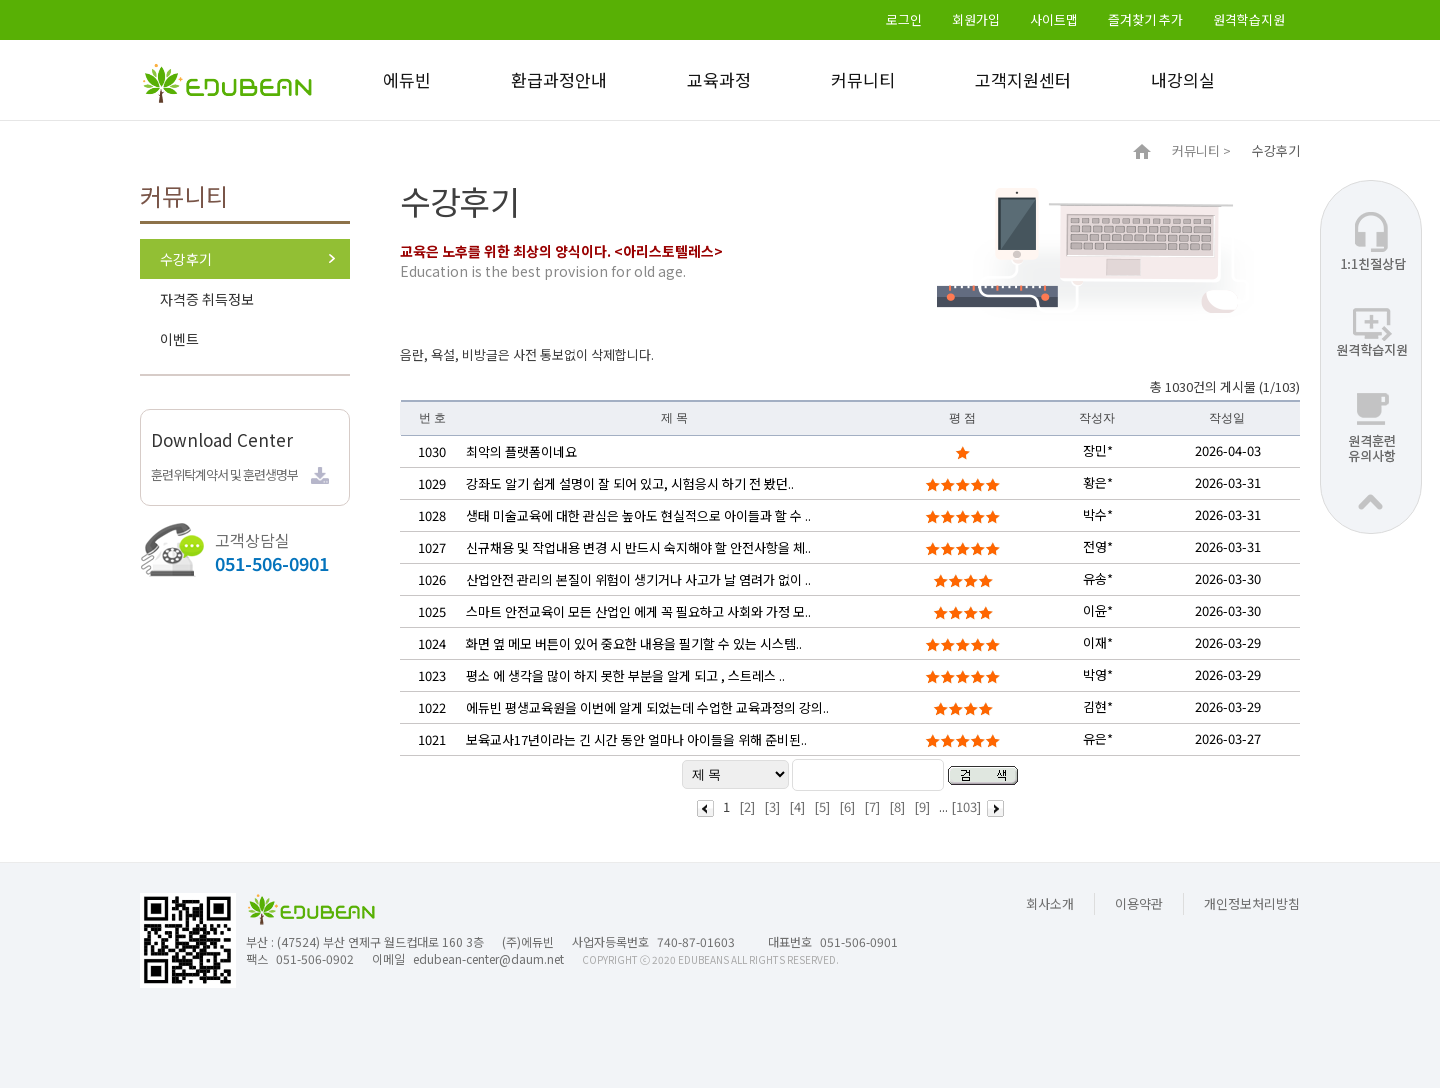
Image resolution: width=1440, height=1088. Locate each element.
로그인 (904, 19)
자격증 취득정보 (207, 299)
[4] (797, 806)
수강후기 (186, 259)
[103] (966, 806)
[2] (747, 806)
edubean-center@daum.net (488, 958)
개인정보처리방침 (1252, 903)
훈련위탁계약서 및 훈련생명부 (224, 474)
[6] (847, 806)
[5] (822, 806)
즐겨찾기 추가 (1145, 19)
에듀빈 (407, 79)
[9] (922, 806)
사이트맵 (1054, 19)
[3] (772, 806)
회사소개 (1050, 903)
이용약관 (1139, 903)
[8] (897, 806)
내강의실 (1183, 79)
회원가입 (976, 19)
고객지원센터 (1023, 79)
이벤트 (179, 339)
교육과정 (719, 79)
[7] (872, 806)
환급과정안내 (559, 79)
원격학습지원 (1249, 19)
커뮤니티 (863, 79)
